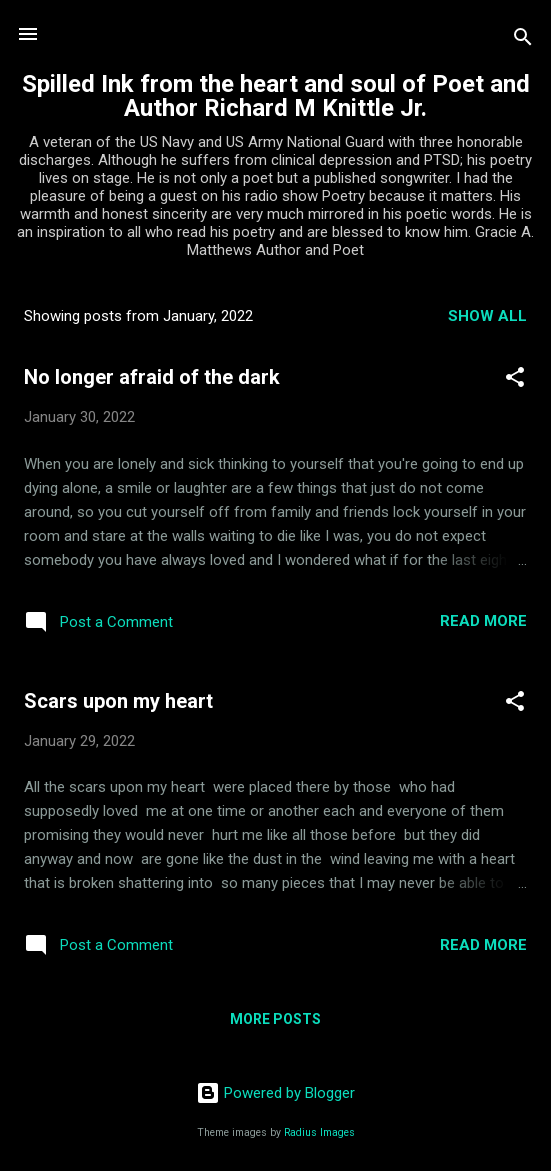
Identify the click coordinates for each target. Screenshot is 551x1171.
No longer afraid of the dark (152, 377)
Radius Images (319, 1132)
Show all (487, 316)
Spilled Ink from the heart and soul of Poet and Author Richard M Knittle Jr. (276, 96)
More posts (275, 1019)
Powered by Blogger (275, 1093)
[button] (515, 380)
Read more (483, 621)
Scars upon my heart (118, 701)
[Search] (523, 40)
